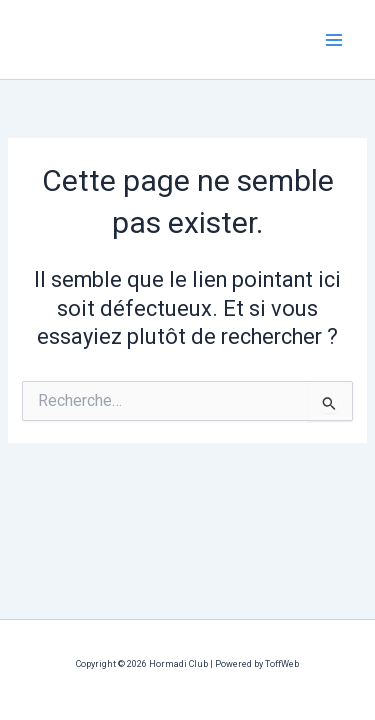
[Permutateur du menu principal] (334, 40)
